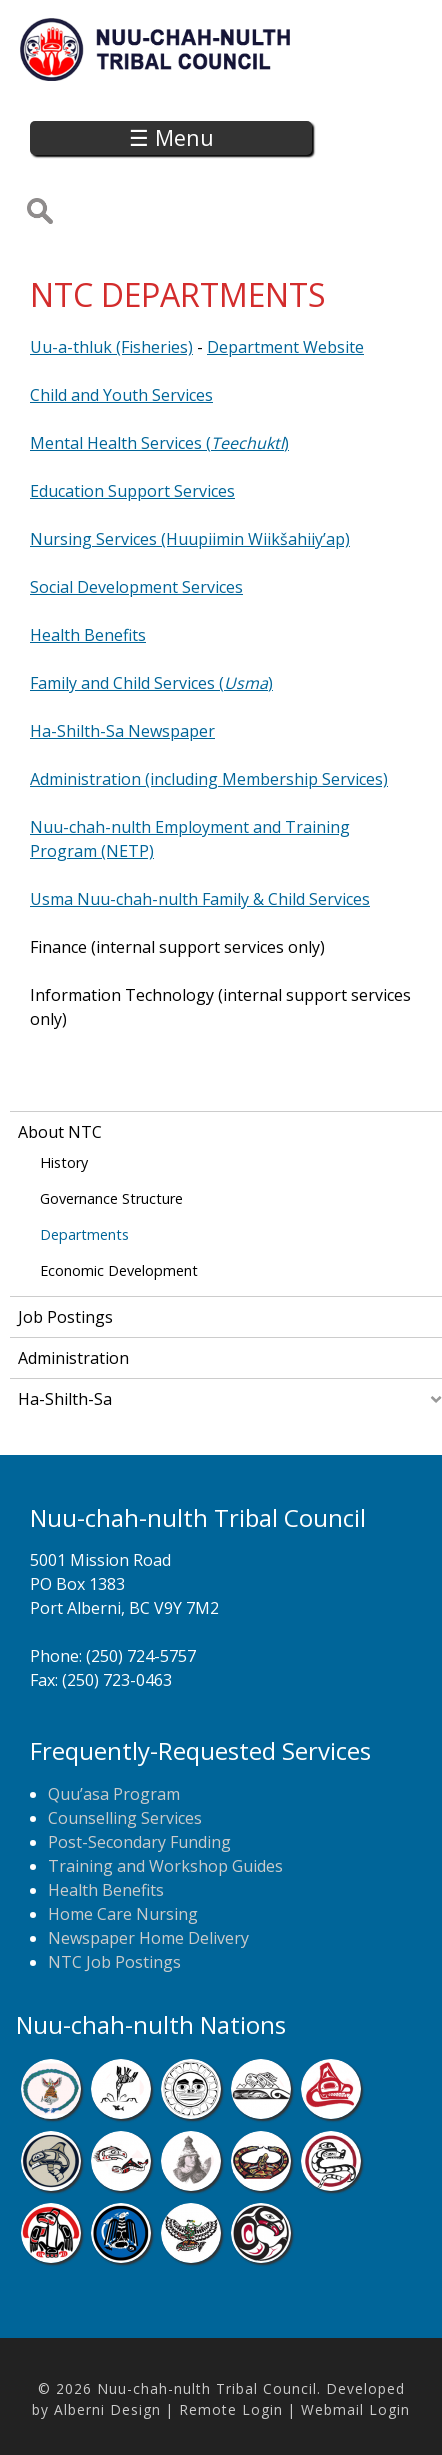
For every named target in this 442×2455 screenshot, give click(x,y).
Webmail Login (355, 2409)
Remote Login (231, 2409)
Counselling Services (125, 1818)
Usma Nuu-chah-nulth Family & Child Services (200, 899)
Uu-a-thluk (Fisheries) (111, 347)
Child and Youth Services (121, 395)
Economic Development (119, 1270)
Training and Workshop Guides (165, 1866)
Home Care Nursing (123, 1914)
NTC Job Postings (114, 1962)
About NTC (60, 1132)
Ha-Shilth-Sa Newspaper (122, 731)
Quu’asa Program (114, 1794)
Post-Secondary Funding (139, 1842)
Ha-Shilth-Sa (65, 1399)
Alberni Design (107, 2409)
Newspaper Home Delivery (148, 1938)
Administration (73, 1358)
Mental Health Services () (159, 443)
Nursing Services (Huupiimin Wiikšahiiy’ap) (190, 539)
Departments (84, 1234)
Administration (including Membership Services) (209, 779)
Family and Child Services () (151, 683)
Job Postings (65, 1317)
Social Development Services (136, 587)
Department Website (285, 347)
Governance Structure (111, 1198)
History (64, 1162)
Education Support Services (132, 491)
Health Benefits (88, 635)
